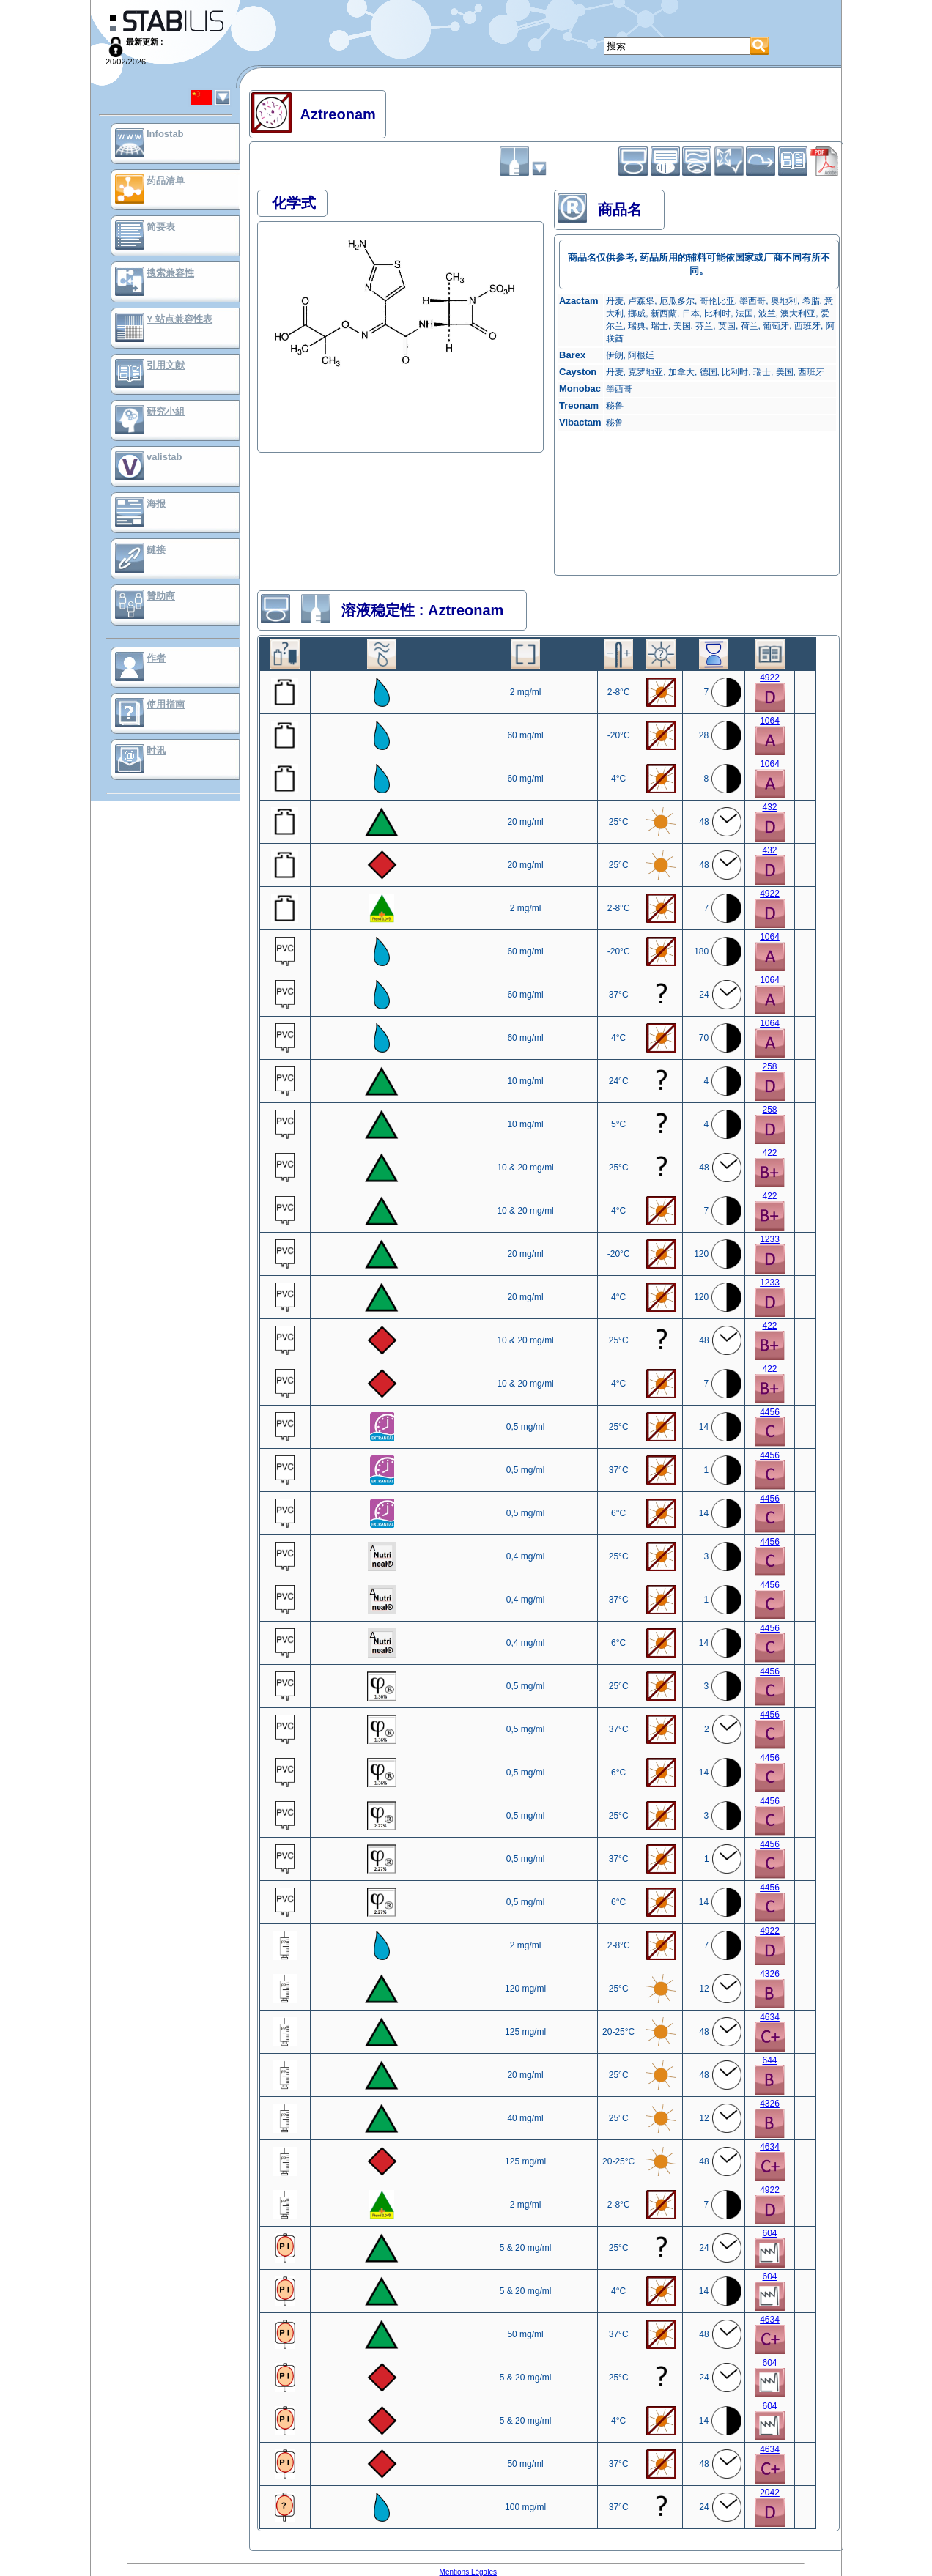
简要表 (161, 226)
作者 (156, 658)
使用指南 (166, 704)
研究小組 (166, 411)
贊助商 (161, 595)
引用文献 (166, 365)
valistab (164, 456)
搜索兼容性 (170, 272)
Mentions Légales (468, 2572)
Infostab (165, 133)
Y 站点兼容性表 (179, 318)
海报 (156, 503)
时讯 (156, 750)
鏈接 (156, 549)
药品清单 (166, 180)
